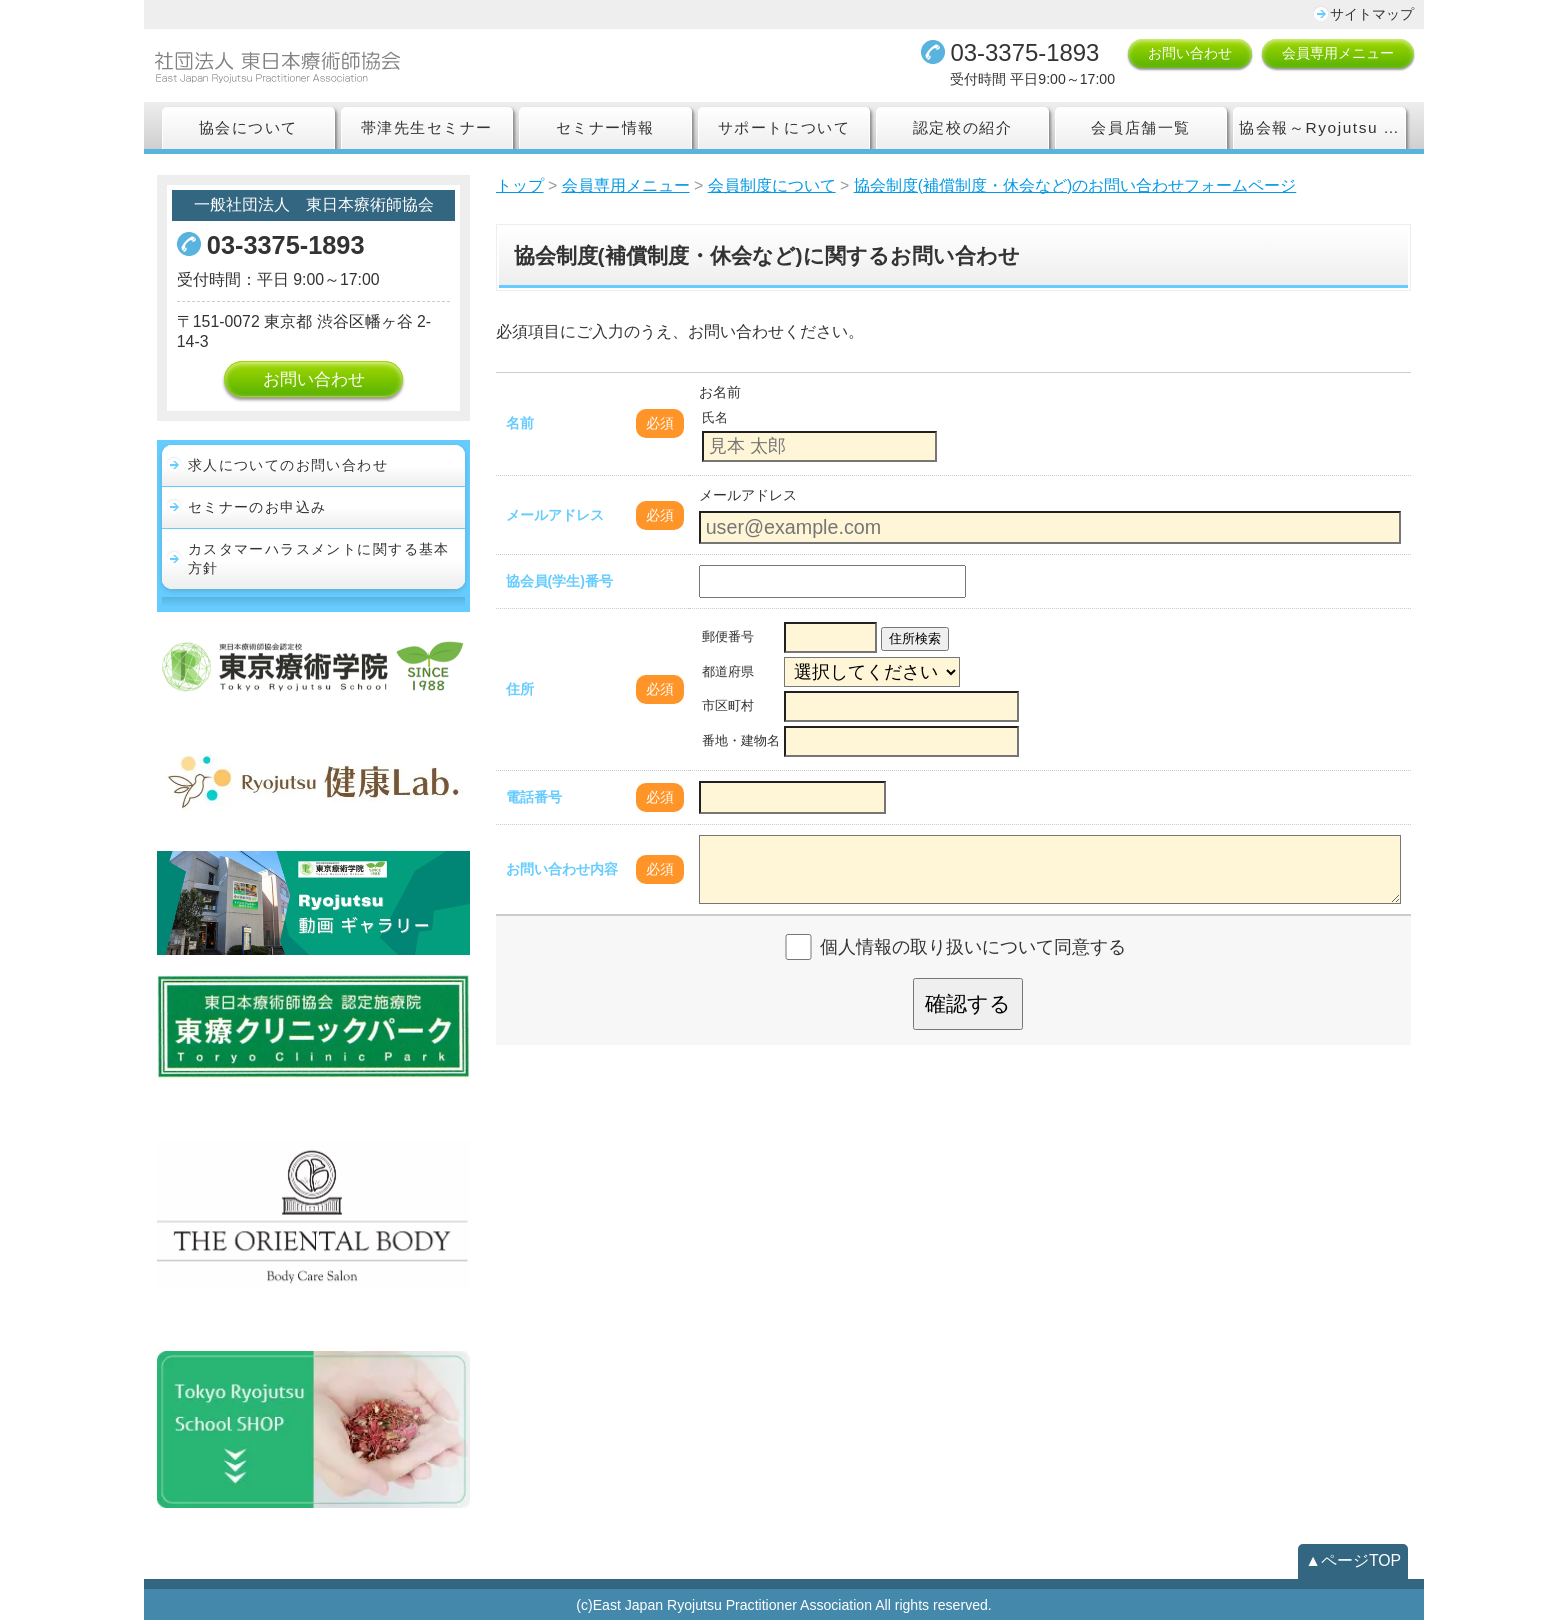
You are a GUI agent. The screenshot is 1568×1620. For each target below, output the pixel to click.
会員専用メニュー (1338, 53)
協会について (248, 127)
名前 (520, 423)
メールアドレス (555, 515)
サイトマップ (1372, 14)
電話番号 (534, 797)
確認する (968, 1003)
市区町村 (728, 706)
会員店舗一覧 (1140, 127)
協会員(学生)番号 (559, 581)
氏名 (715, 418)
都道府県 (728, 672)
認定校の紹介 (962, 127)
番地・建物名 (741, 741)
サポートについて (784, 127)
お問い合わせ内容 (562, 869)
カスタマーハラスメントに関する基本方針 (319, 558)
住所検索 (915, 638)
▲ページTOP (1353, 1560)
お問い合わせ (1190, 53)
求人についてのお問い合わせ (288, 465)
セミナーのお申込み (257, 507)
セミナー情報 (605, 127)
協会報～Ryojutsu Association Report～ (1322, 127)
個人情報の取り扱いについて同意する (973, 947)
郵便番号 (728, 637)
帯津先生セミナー (427, 127)
